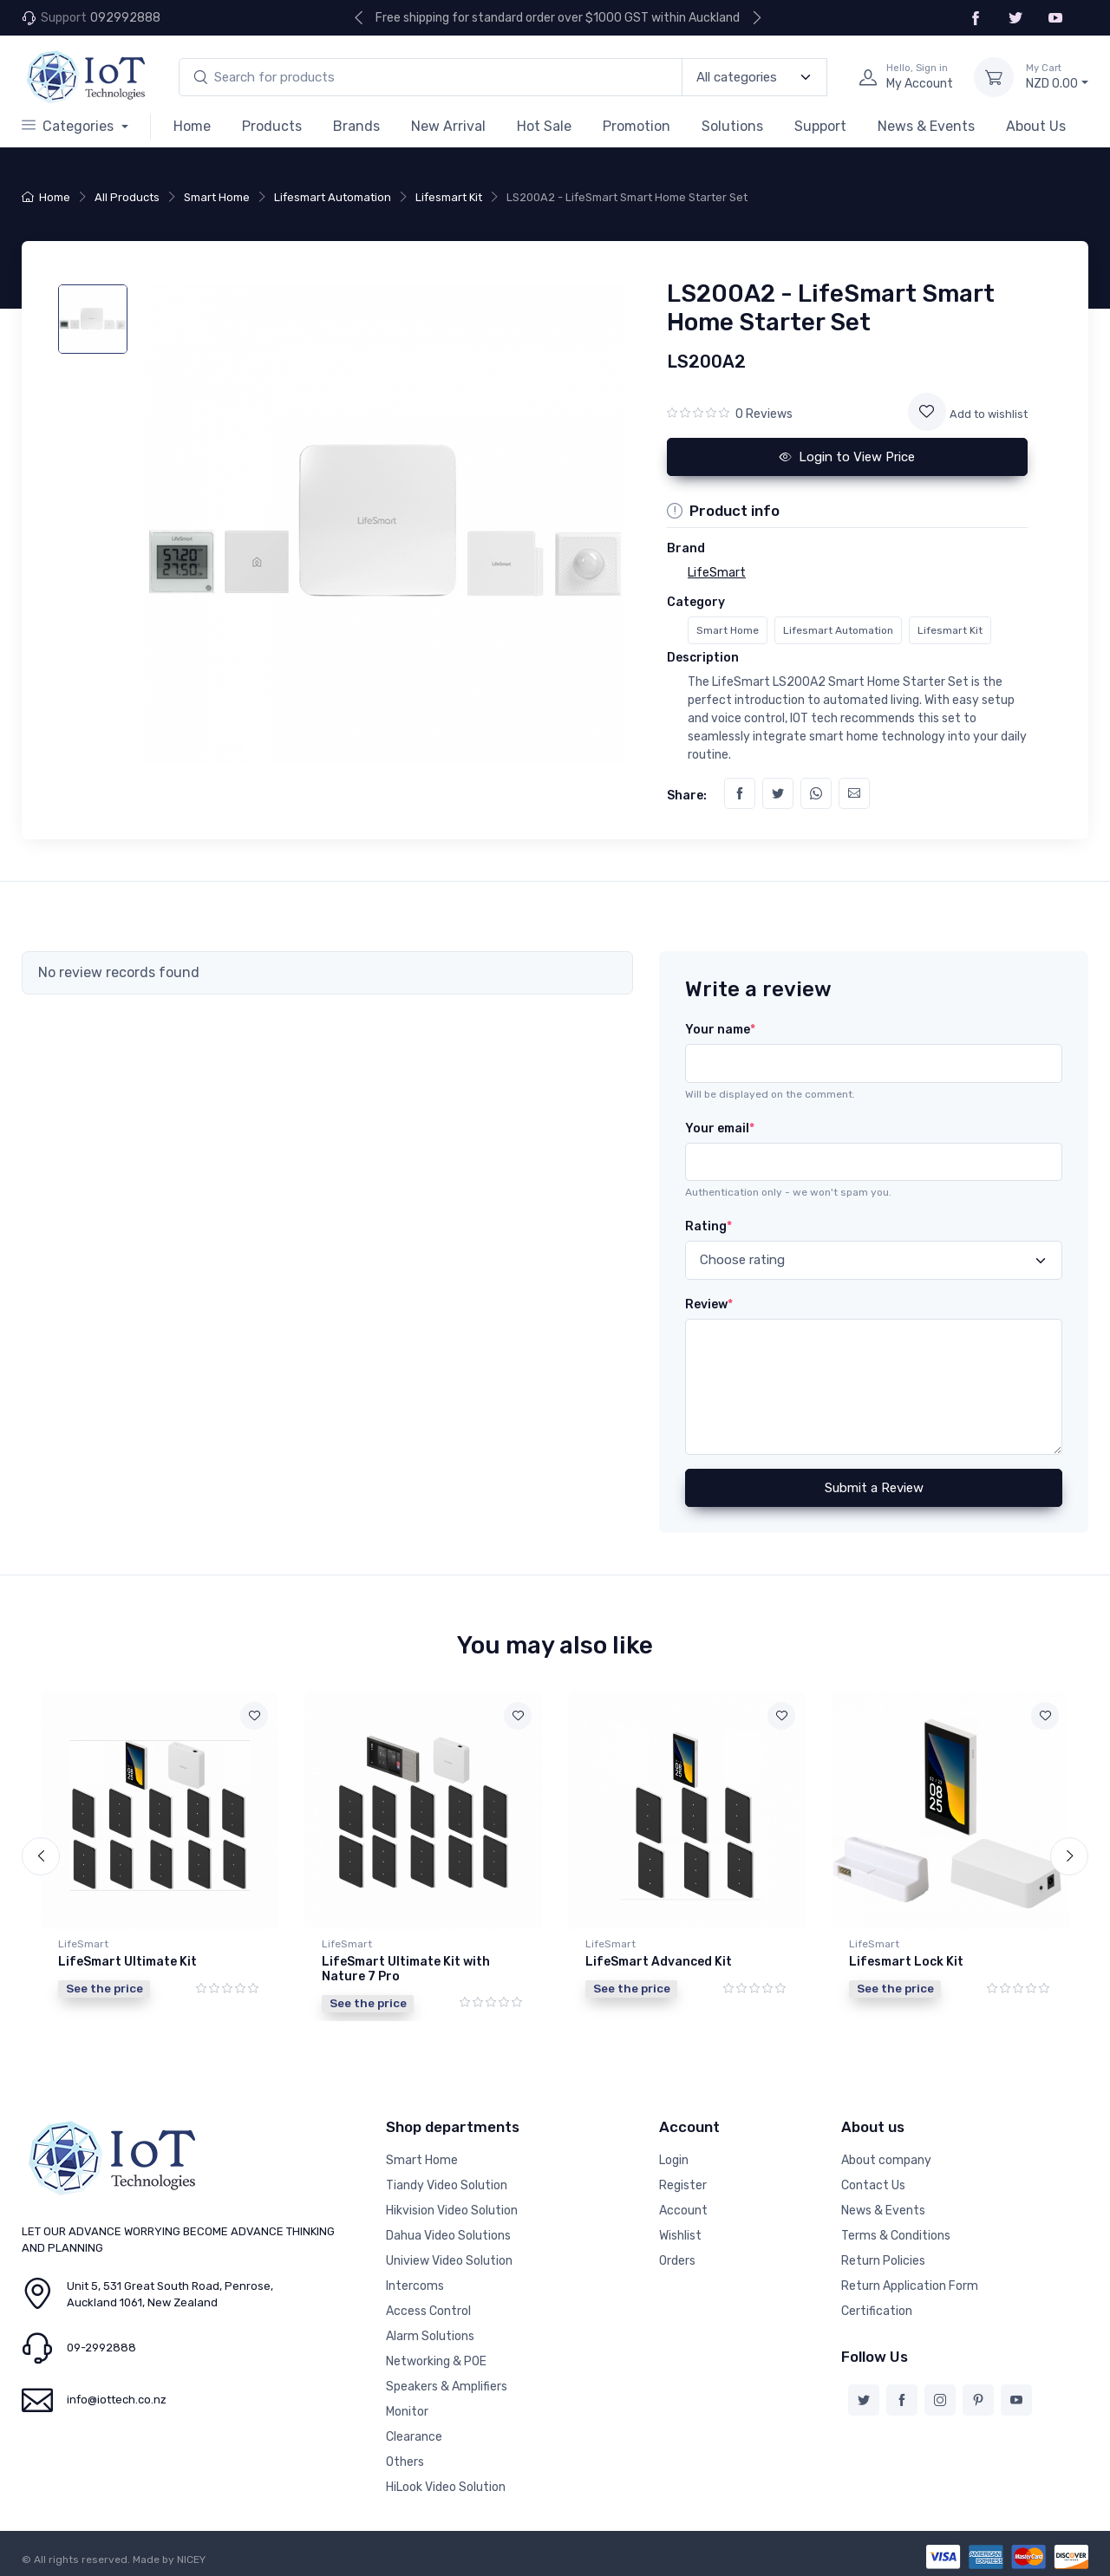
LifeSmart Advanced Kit (658, 1961)
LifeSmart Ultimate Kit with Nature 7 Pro (406, 1969)
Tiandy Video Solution (446, 2183)
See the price (104, 1988)
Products (272, 126)
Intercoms (415, 2284)
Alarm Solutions (430, 2334)
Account (683, 2208)
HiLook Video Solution (446, 2485)
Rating (708, 1226)
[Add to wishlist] (927, 412)
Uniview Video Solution (449, 2259)
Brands (356, 126)
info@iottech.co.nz (116, 2397)
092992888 (125, 17)
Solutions (732, 126)
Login (674, 2158)
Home (192, 126)
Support (820, 126)
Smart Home (217, 197)
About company (886, 2158)
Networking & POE (436, 2359)
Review (709, 1304)
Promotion (636, 126)
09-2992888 (101, 2345)
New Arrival (448, 126)
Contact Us (873, 2183)
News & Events (926, 126)
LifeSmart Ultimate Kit (127, 1961)
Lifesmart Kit (448, 197)
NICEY (191, 2558)
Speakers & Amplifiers (446, 2384)
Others (405, 2460)
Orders (677, 2259)
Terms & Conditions (895, 2234)
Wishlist (680, 2234)
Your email (719, 1128)
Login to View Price (847, 457)
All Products (127, 197)
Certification (876, 2309)
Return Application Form (909, 2284)
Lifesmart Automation (332, 197)
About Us (1036, 126)
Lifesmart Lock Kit (906, 1961)
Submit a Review (874, 1488)
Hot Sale (544, 126)
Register (683, 2183)
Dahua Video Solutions (448, 2234)
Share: (687, 795)
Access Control (428, 2309)
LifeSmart (83, 1944)
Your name (720, 1029)
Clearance (414, 2435)
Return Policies (883, 2259)
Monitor (407, 2410)
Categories (69, 126)
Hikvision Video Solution (452, 2208)
